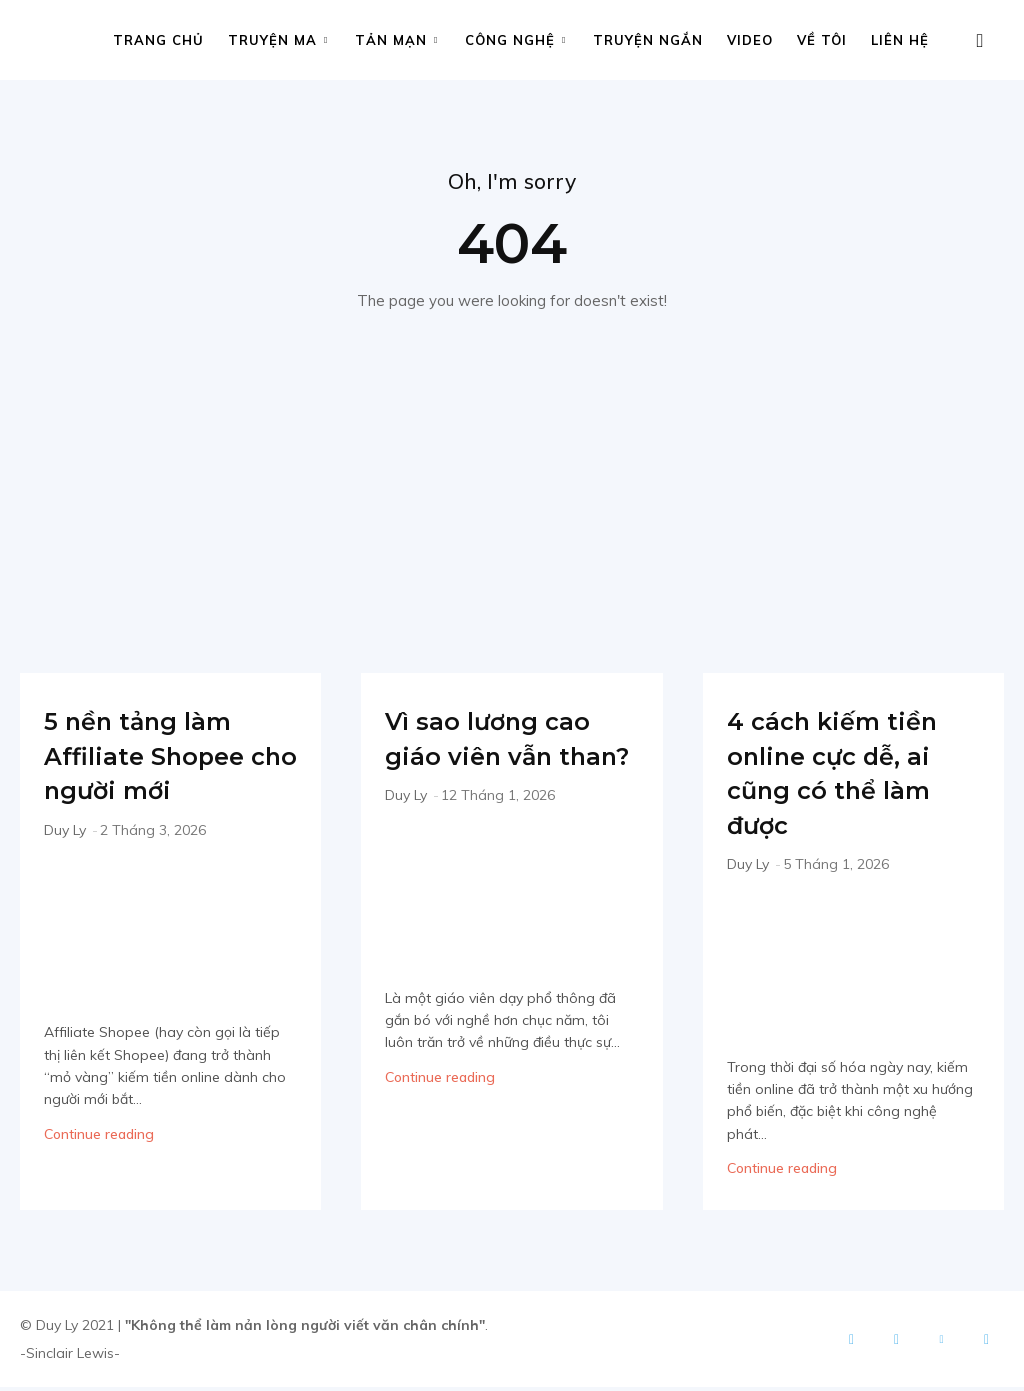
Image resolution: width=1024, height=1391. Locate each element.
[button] (980, 41)
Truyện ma (278, 40)
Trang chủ (158, 40)
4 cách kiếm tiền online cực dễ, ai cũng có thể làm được (840, 776)
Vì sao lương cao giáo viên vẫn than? (509, 759)
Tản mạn (396, 40)
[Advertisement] (512, 468)
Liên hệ (900, 40)
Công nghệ (515, 40)
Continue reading (99, 1138)
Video (750, 40)
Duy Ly (65, 834)
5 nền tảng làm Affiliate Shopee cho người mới (165, 759)
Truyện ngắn (648, 40)
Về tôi (822, 40)
